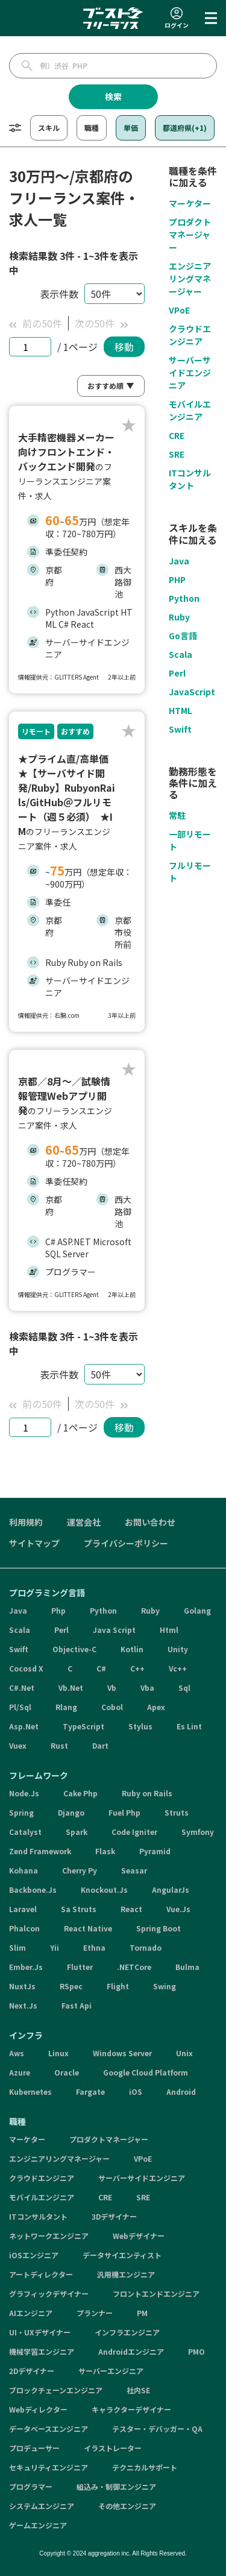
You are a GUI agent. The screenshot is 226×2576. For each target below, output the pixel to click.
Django (71, 1812)
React (131, 1909)
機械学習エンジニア (41, 2351)
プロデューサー (34, 2448)
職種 (91, 127)
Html (169, 1629)
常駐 (177, 815)
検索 (113, 96)
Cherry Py (79, 1870)
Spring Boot (158, 1928)
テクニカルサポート (144, 2467)
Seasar (134, 1870)
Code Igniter (134, 1831)
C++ (137, 1668)
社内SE (138, 2390)
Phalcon (24, 1928)
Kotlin (132, 1649)
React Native (88, 1928)
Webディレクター (38, 2409)
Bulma (187, 1967)
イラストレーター (113, 2448)
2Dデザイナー (31, 2371)
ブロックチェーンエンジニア (55, 2390)
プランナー (95, 2313)
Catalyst (25, 1831)
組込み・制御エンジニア (116, 2486)
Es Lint (189, 1726)
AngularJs (170, 1889)
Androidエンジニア (131, 2351)
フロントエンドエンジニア (156, 2293)
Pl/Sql (20, 1707)
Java (179, 561)
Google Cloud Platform (145, 2072)
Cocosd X (26, 1668)
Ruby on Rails (147, 1793)
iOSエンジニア (33, 2255)
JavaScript (192, 692)
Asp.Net (24, 1726)
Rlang (66, 1707)
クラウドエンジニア (190, 335)
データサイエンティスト (122, 2255)
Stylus (140, 1726)
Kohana (23, 1870)
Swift (180, 729)
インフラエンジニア (127, 2332)
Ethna (94, 1947)
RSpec (71, 1986)
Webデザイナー (139, 2235)
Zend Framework (40, 1851)
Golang (197, 1610)
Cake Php (80, 1793)
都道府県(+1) (185, 127)
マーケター (190, 203)
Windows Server (122, 2053)
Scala (180, 654)
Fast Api (76, 2005)
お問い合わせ (150, 1522)
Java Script (114, 1629)
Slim (17, 1947)
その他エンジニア (127, 2506)
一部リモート (190, 840)
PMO (196, 2351)
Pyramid (155, 1851)
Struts (177, 1812)
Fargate (90, 2091)
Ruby (179, 617)
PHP (177, 579)
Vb (111, 1687)
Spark (76, 1831)
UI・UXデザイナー (40, 2332)
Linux (58, 2053)
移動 (124, 346)
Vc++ (178, 1668)
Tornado (146, 1947)
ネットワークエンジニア (49, 2235)
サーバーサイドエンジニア (190, 372)
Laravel (23, 1909)
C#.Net (21, 1687)
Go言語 (183, 636)
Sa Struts (78, 1909)
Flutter (80, 1967)
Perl (177, 673)
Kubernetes (30, 2091)
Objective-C (74, 1649)
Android (181, 2091)
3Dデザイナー (114, 2216)
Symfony (197, 1831)
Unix (184, 2053)
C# (101, 1668)
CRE (176, 435)
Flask (105, 1851)
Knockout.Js (104, 1889)
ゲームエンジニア (38, 2525)
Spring (21, 1812)
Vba (147, 1687)
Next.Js (23, 2005)
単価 (131, 127)
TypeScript (83, 1726)
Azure (19, 2072)
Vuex (18, 1745)
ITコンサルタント (190, 479)
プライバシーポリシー (126, 1543)
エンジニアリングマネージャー (190, 278)
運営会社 (84, 1522)
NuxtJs (22, 1986)
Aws (16, 2053)
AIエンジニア (30, 2313)
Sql (184, 1687)
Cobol (112, 1707)
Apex (156, 1707)
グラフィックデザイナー (49, 2293)
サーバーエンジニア (110, 2371)
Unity (178, 1649)
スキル (49, 127)
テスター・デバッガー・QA (157, 2428)
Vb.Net (70, 1687)
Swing (164, 1986)
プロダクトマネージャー (190, 234)
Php (58, 1610)
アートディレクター (41, 2274)
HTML (180, 710)
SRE (176, 454)
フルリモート (190, 871)
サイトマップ (34, 1543)
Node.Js (24, 1793)
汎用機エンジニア (126, 2274)
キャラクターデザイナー (131, 2409)
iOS (135, 2091)
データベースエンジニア (48, 2428)
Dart (100, 1745)
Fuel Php (124, 1812)
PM (142, 2313)
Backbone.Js (33, 1889)
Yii (54, 1947)
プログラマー (30, 2486)
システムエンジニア (41, 2506)
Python (184, 598)
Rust (59, 1745)
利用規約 (26, 1522)
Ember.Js (26, 1967)
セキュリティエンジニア (48, 2467)
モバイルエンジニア (190, 410)
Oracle (66, 2072)
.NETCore (134, 1967)
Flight (118, 1986)
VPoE (179, 310)
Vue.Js (178, 1909)
